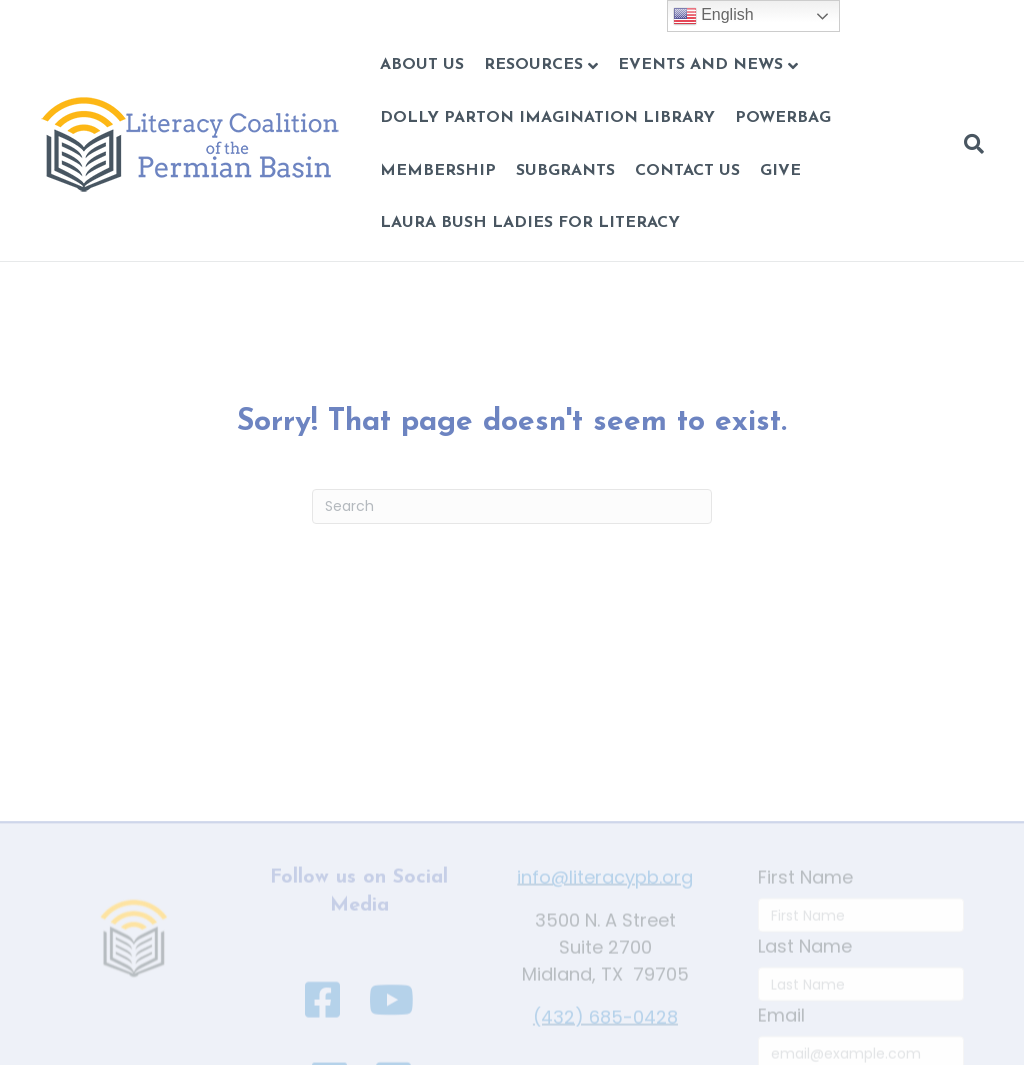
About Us (422, 65)
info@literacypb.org (605, 909)
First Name (805, 909)
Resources (533, 65)
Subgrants (565, 171)
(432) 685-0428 (605, 1049)
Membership (438, 171)
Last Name (805, 978)
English (713, 16)
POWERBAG (783, 118)
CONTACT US (687, 171)
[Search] (969, 144)
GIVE (780, 171)
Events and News (700, 65)
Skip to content (67, 13)
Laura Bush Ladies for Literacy (530, 223)
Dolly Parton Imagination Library (547, 118)
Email (781, 1047)
